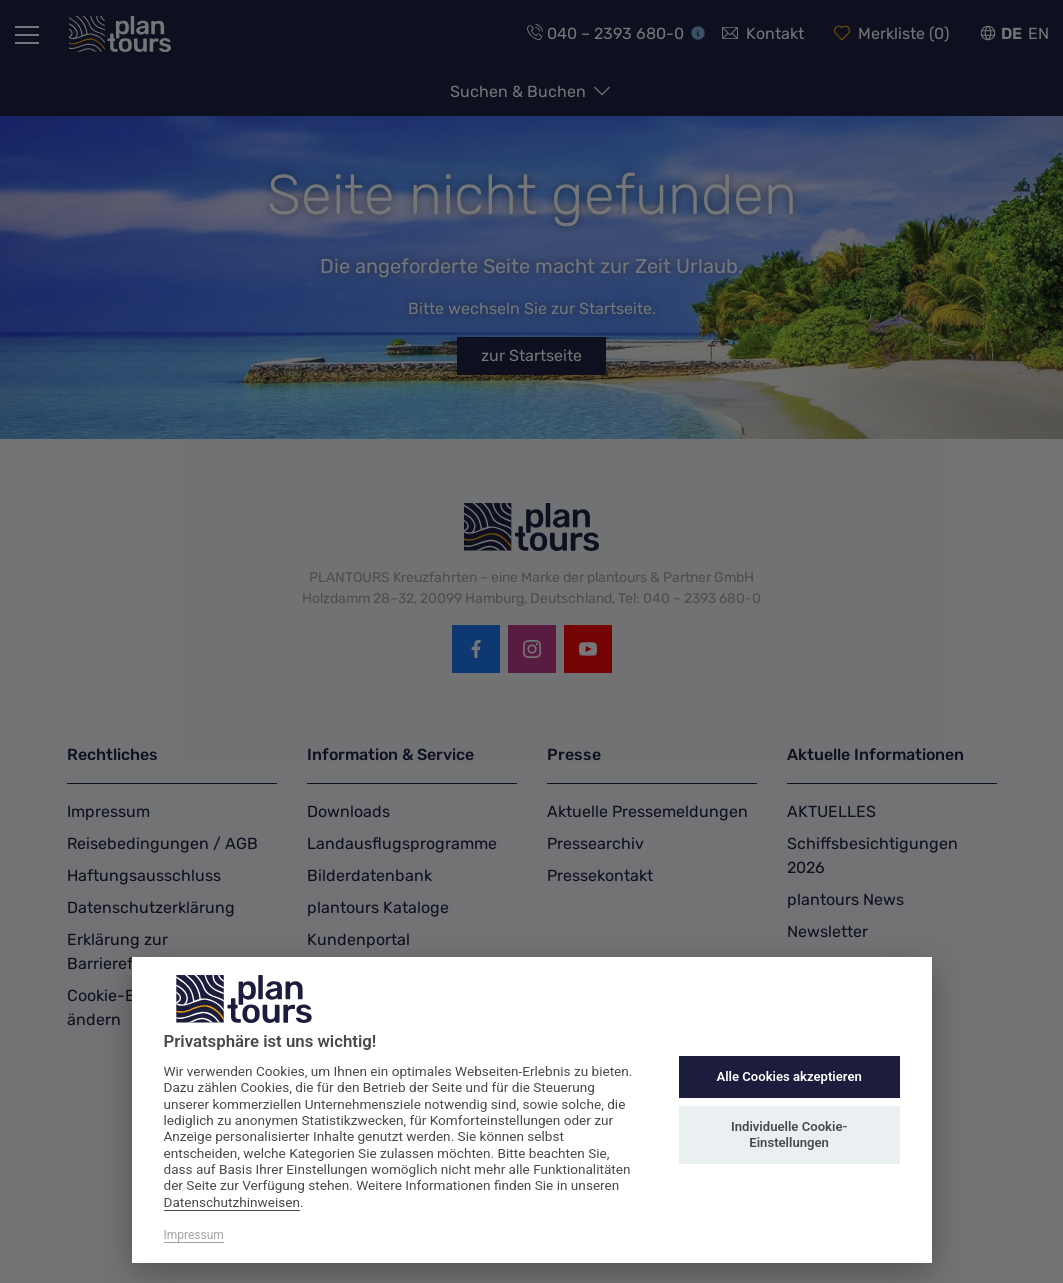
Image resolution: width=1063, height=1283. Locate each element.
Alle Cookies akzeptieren (788, 1076)
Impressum (194, 1235)
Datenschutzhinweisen (232, 1202)
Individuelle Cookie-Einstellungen (789, 1134)
